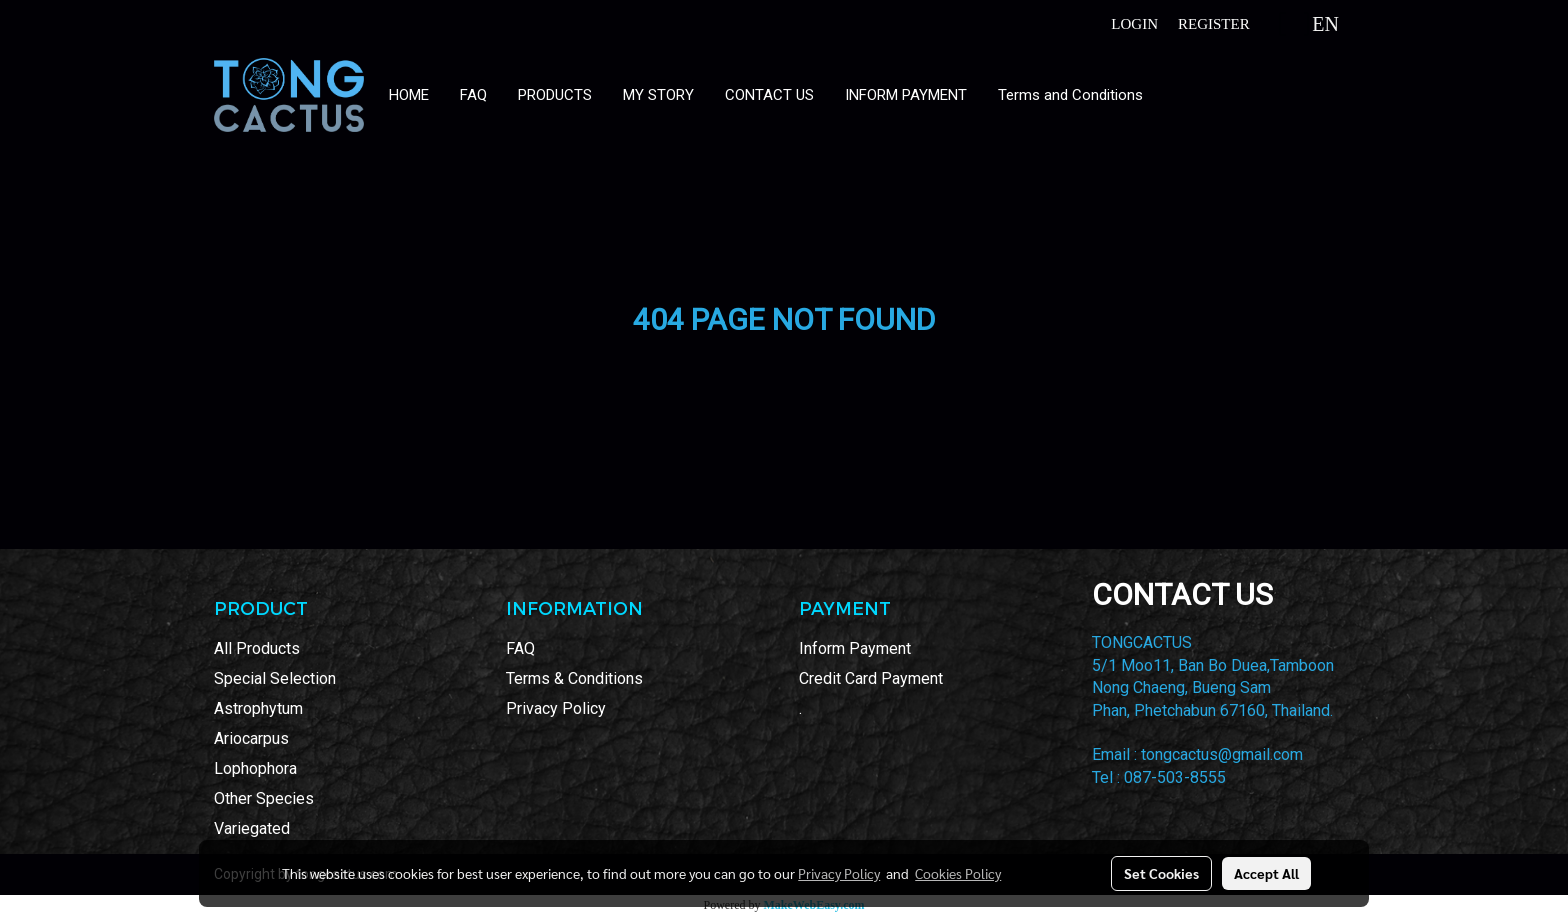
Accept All (1266, 873)
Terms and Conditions (1070, 95)
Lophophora (255, 768)
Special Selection (275, 678)
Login (1134, 24)
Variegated (252, 828)
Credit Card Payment (871, 678)
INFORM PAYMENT (906, 95)
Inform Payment (855, 648)
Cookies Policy (958, 873)
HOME (409, 95)
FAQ (473, 95)
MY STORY (658, 95)
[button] (1177, 95)
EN (1310, 24)
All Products (257, 648)
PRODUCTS (555, 95)
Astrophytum (258, 708)
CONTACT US (769, 95)
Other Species (264, 798)
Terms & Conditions (574, 678)
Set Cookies (1161, 873)
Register (1214, 24)
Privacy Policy (556, 708)
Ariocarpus (251, 738)
